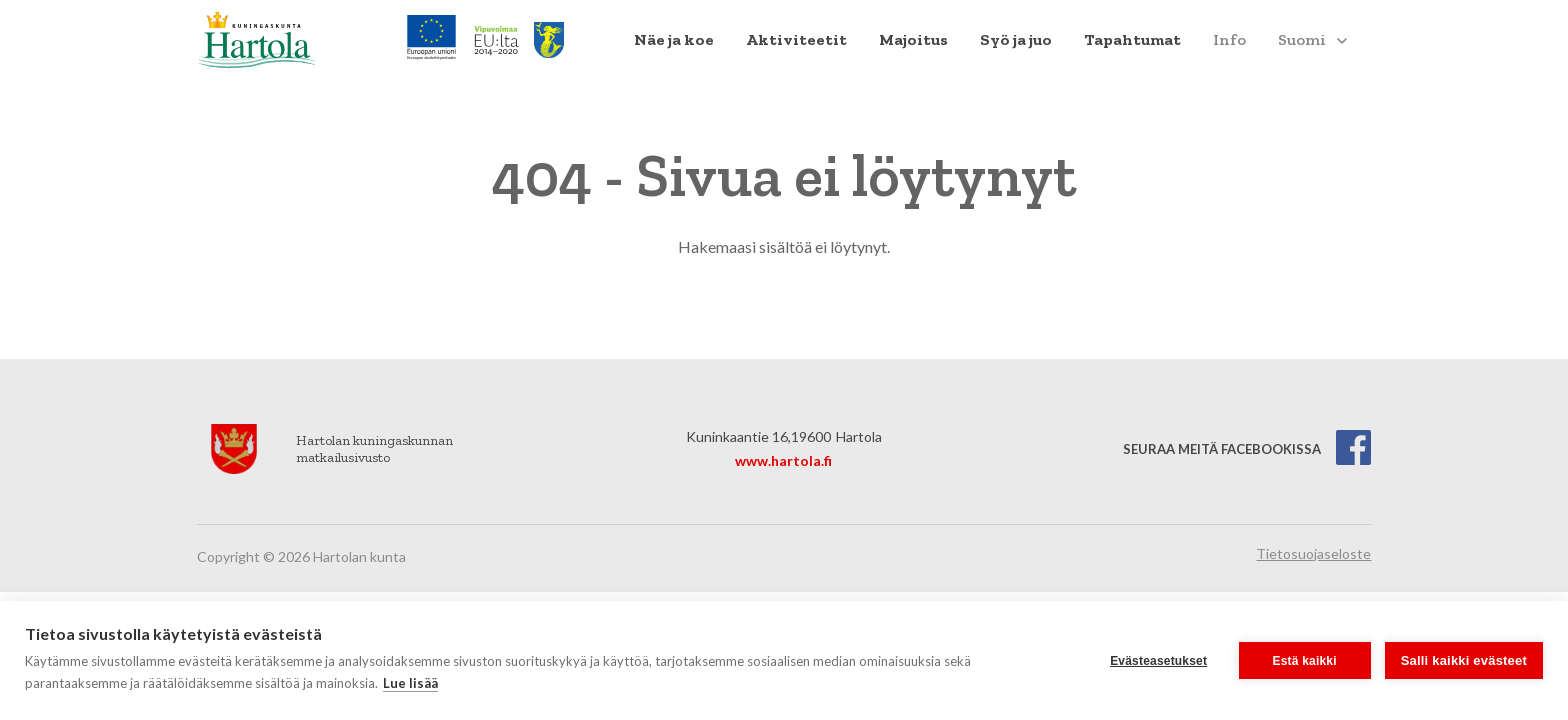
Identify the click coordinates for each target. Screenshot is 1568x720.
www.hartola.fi (783, 460)
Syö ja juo (1016, 39)
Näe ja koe (674, 39)
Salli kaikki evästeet (1464, 660)
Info (1229, 39)
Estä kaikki (1305, 661)
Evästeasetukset (1158, 661)
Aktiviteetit (796, 39)
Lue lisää (410, 683)
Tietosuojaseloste (1313, 553)
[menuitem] (674, 40)
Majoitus (913, 39)
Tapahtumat (1132, 39)
